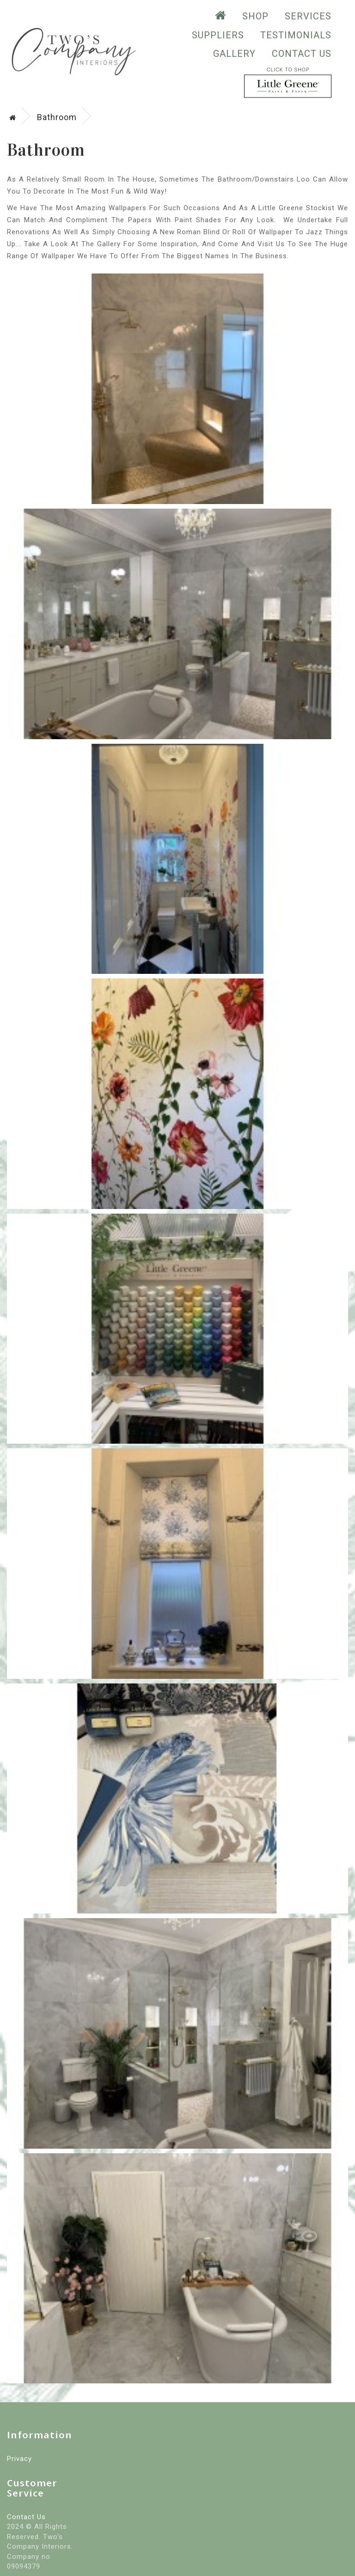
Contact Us (301, 53)
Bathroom (57, 117)
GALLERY (234, 53)
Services (308, 16)
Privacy (19, 2458)
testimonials (295, 35)
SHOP (255, 16)
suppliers (218, 35)
